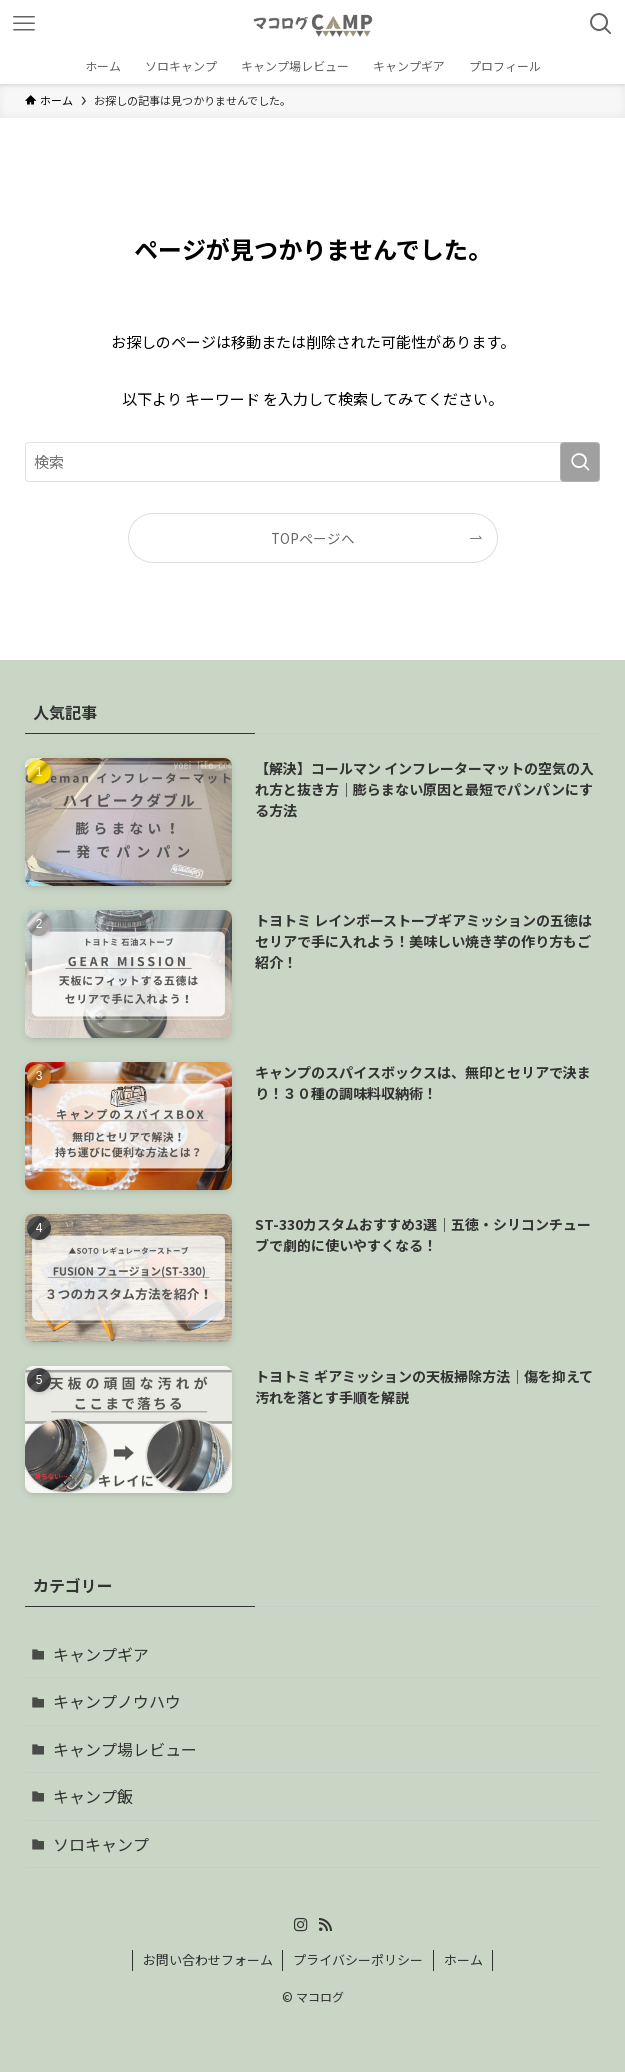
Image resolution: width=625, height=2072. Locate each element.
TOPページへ (313, 538)
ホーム (463, 1959)
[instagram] (301, 1925)
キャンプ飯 (93, 1796)
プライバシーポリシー (358, 1959)
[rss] (325, 1925)
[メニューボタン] (24, 24)
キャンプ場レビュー (125, 1749)
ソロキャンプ (101, 1844)
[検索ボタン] (601, 24)
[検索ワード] (312, 462)
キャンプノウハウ (117, 1701)
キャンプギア (101, 1654)
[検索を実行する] (580, 462)
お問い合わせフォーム (208, 1959)
